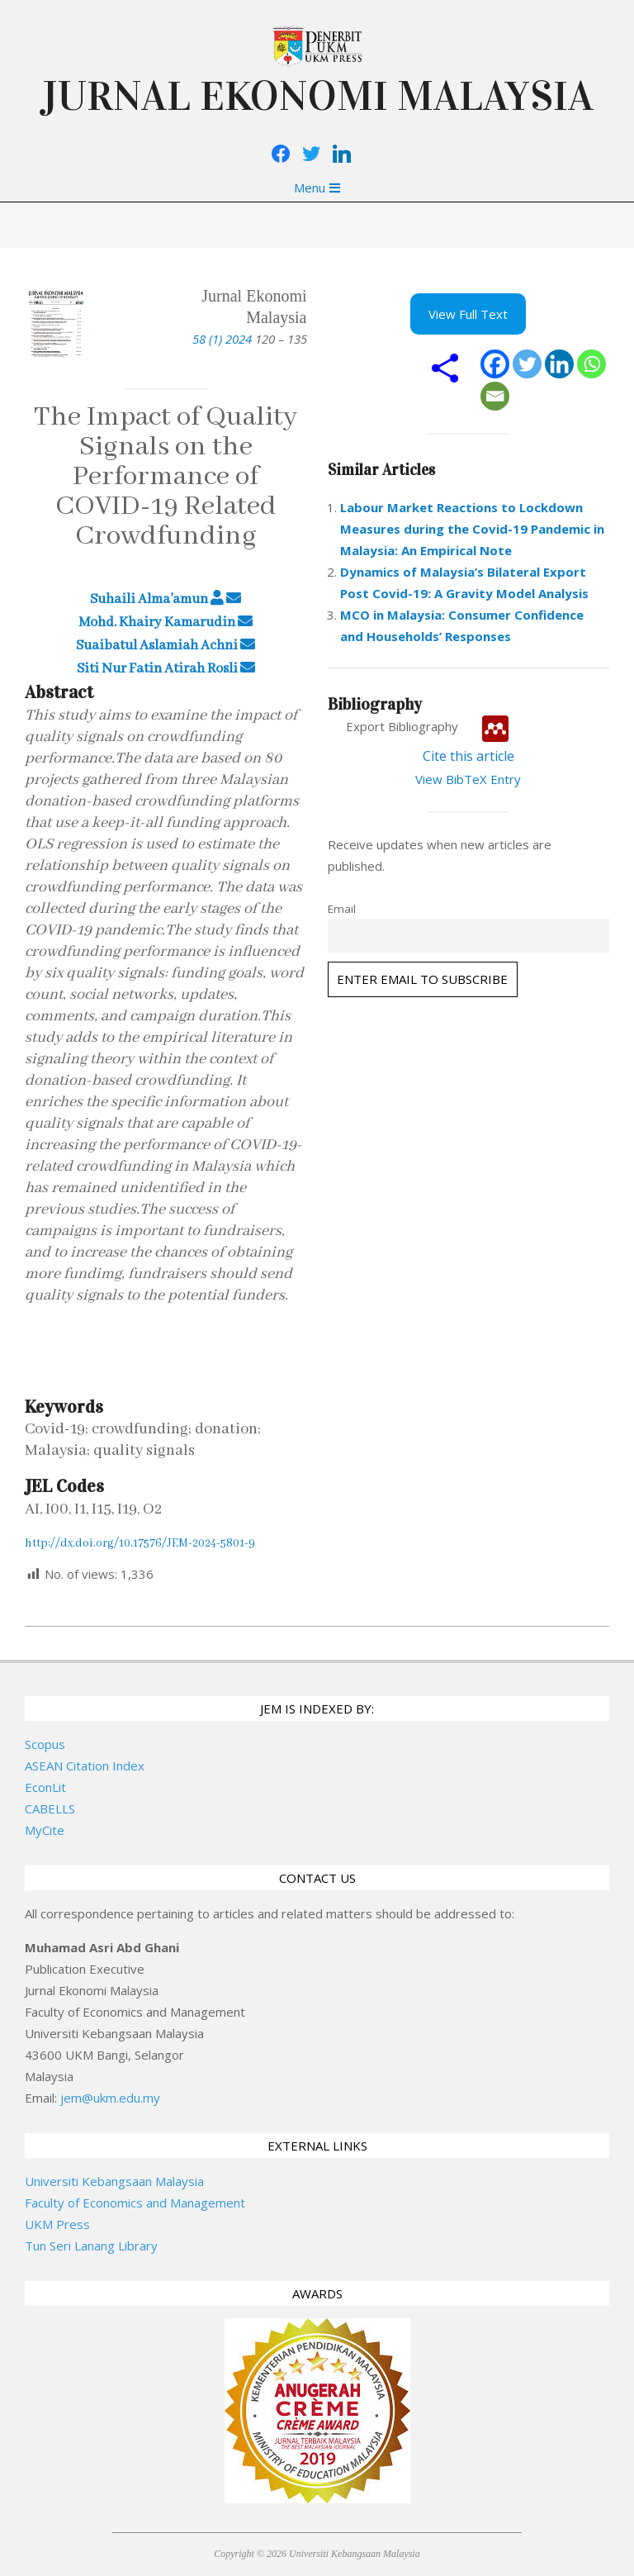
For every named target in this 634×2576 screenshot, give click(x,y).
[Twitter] (527, 363)
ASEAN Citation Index (84, 1765)
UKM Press (57, 2224)
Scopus (45, 1744)
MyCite (44, 1830)
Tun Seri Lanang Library (91, 2245)
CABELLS (50, 1808)
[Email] (494, 396)
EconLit (45, 1787)
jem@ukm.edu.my (110, 2097)
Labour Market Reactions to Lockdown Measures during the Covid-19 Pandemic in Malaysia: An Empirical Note (472, 528)
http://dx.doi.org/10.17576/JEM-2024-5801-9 (140, 1543)
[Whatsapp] (591, 363)
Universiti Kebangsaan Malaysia (114, 2181)
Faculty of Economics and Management (135, 2202)
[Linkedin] (559, 363)
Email (342, 908)
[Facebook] (494, 363)
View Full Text (468, 314)
